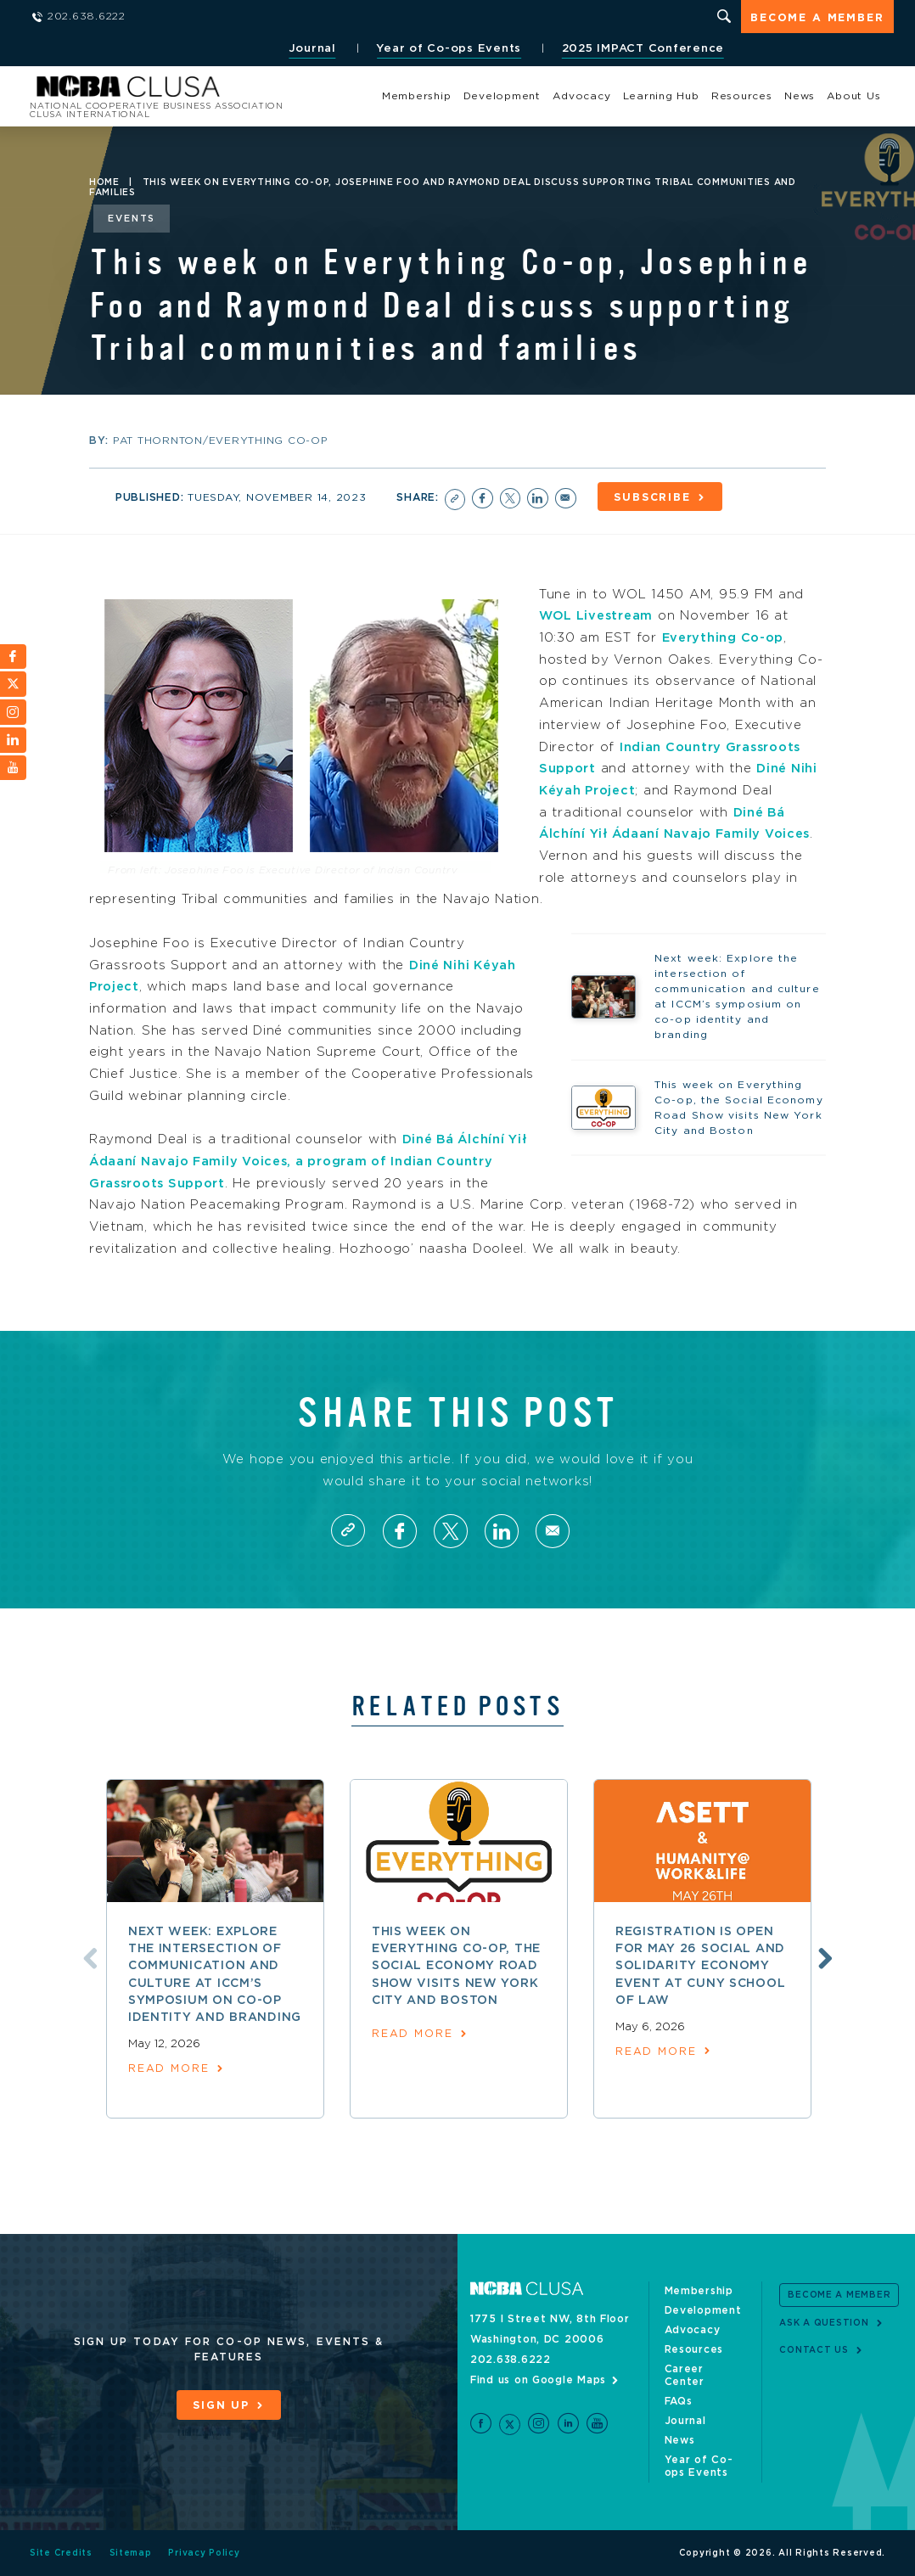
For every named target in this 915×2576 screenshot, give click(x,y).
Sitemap (130, 2553)
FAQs (679, 2401)
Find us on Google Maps (538, 2380)
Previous (87, 1957)
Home (104, 182)
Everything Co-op (725, 636)
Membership (417, 96)
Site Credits (61, 2553)
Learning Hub (661, 96)
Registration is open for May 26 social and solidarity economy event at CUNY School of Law (700, 1966)
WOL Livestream (598, 614)
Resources (741, 96)
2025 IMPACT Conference (640, 48)
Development (502, 96)
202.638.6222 (510, 2359)
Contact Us (814, 2350)
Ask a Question (824, 2323)
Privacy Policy (205, 2553)
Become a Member (816, 18)
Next (823, 1957)
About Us (853, 96)
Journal (310, 48)
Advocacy (581, 96)
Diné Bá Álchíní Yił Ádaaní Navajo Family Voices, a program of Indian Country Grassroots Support (311, 1159)
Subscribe (658, 496)
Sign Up (220, 2404)
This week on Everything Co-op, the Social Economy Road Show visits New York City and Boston (457, 1966)
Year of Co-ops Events (446, 48)
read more (169, 2069)
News (799, 96)
